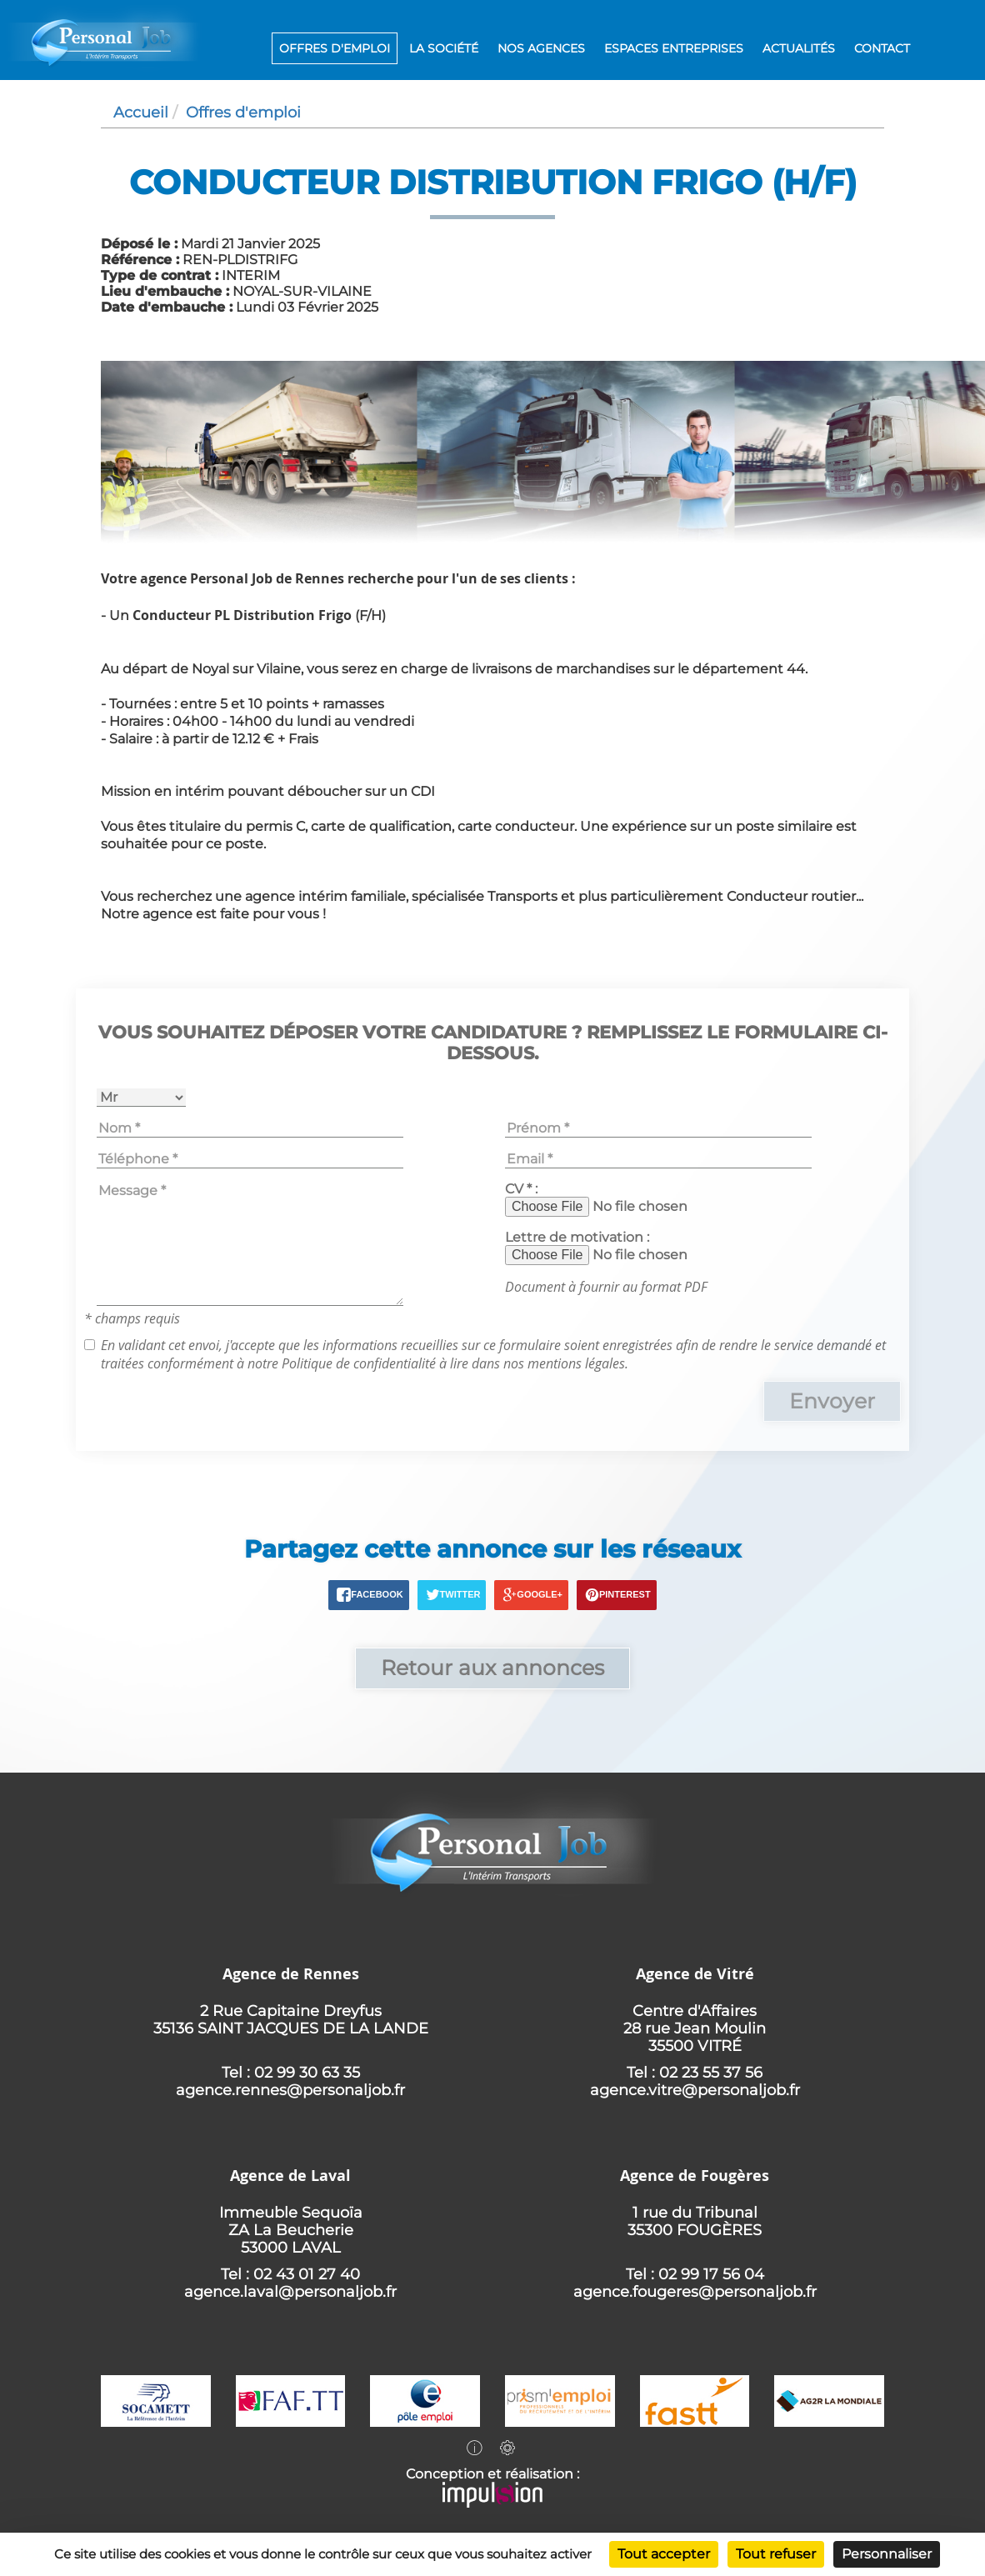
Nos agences (541, 48)
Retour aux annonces (492, 1667)
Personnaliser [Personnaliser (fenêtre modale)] (887, 2554)
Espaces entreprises (673, 48)
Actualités (798, 48)
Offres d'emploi (334, 48)
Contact (882, 48)
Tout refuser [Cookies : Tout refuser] (776, 2554)
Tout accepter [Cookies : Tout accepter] (664, 2554)
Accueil (140, 112)
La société (443, 48)
